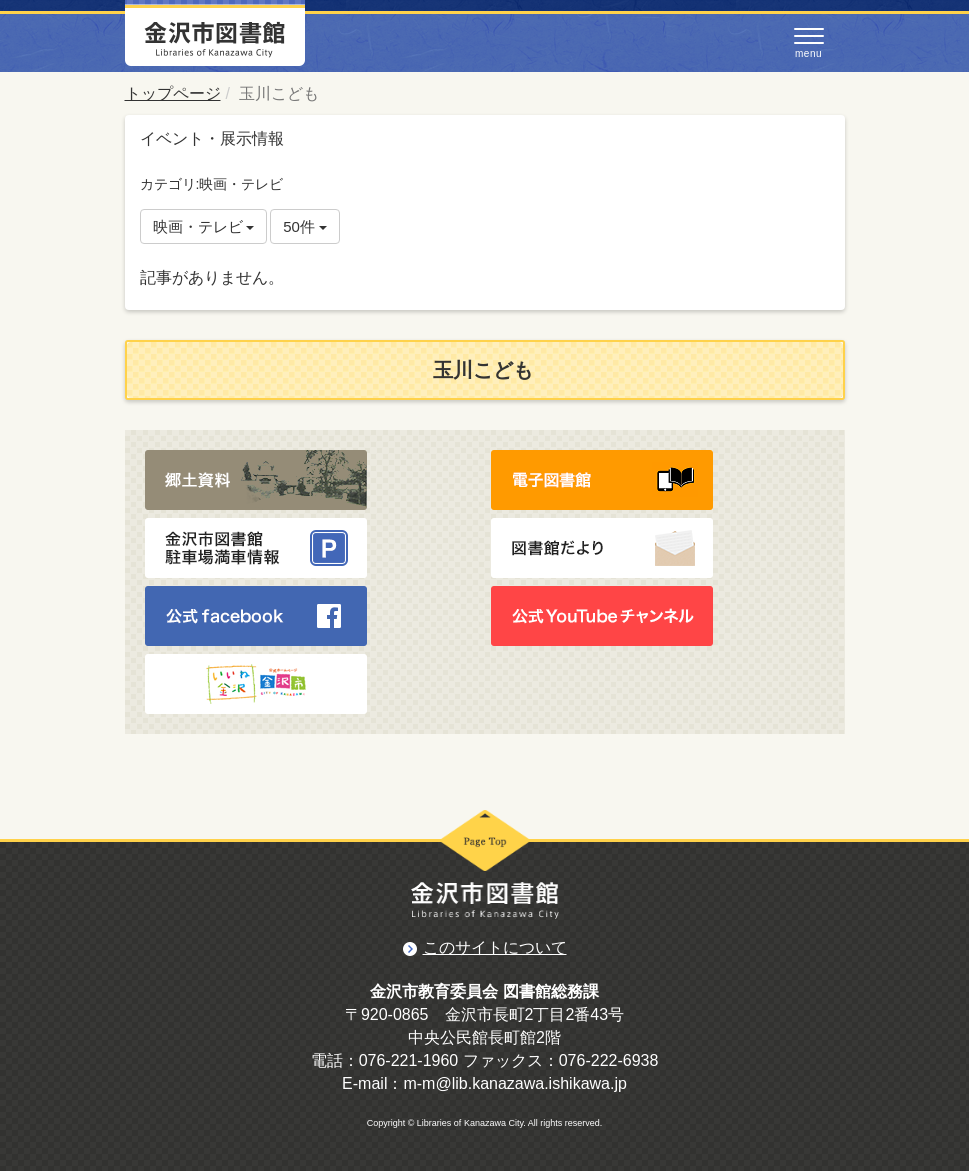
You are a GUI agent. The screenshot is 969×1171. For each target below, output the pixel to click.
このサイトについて (495, 947)
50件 (305, 226)
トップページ (173, 93)
